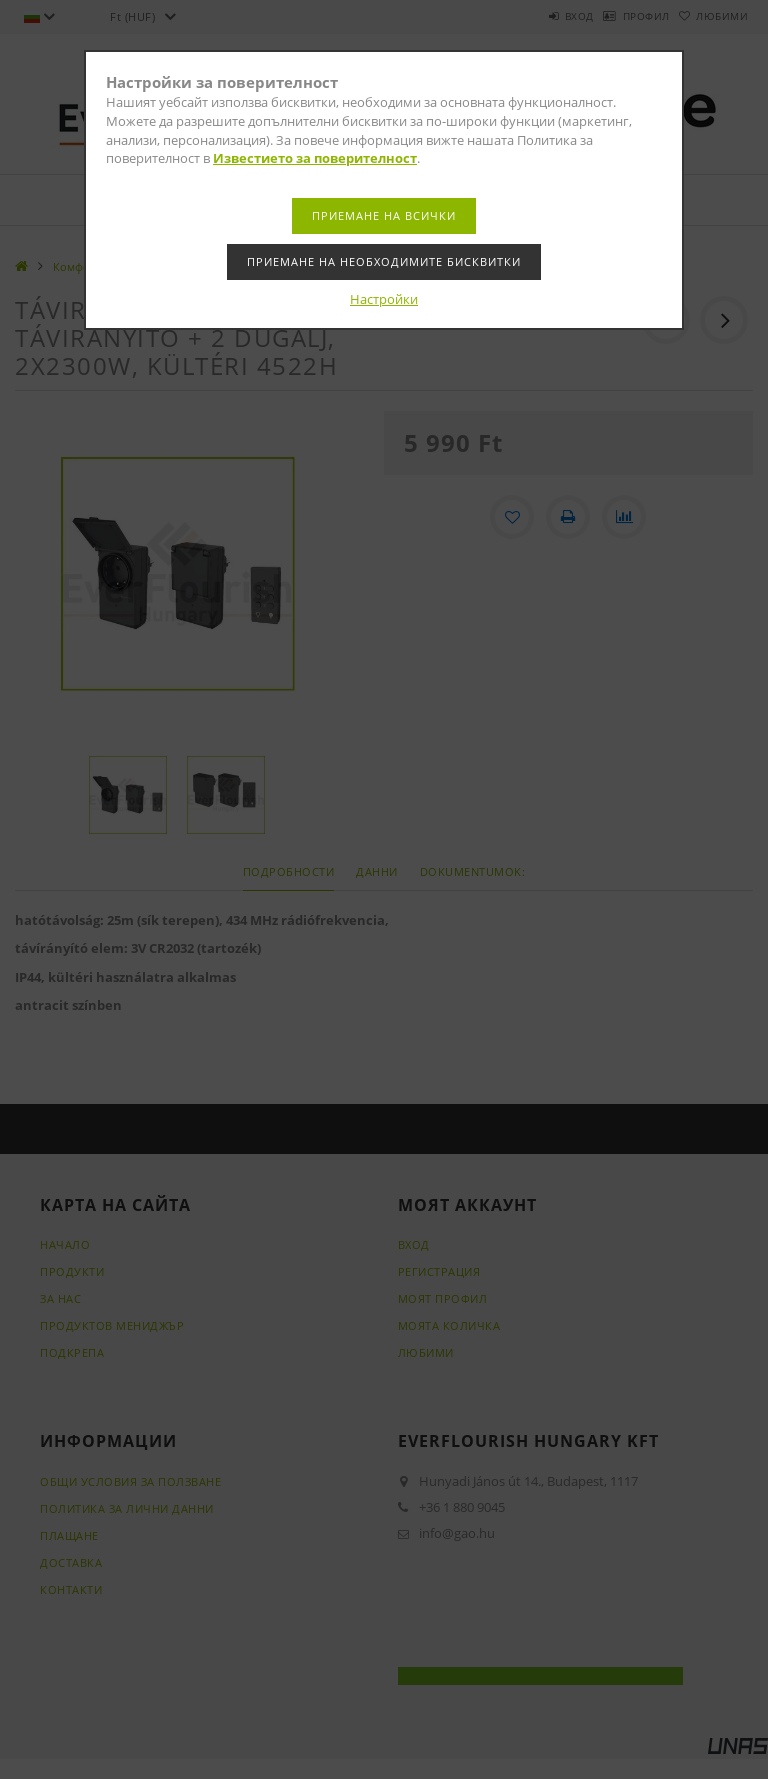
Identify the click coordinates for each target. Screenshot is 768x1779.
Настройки (384, 299)
